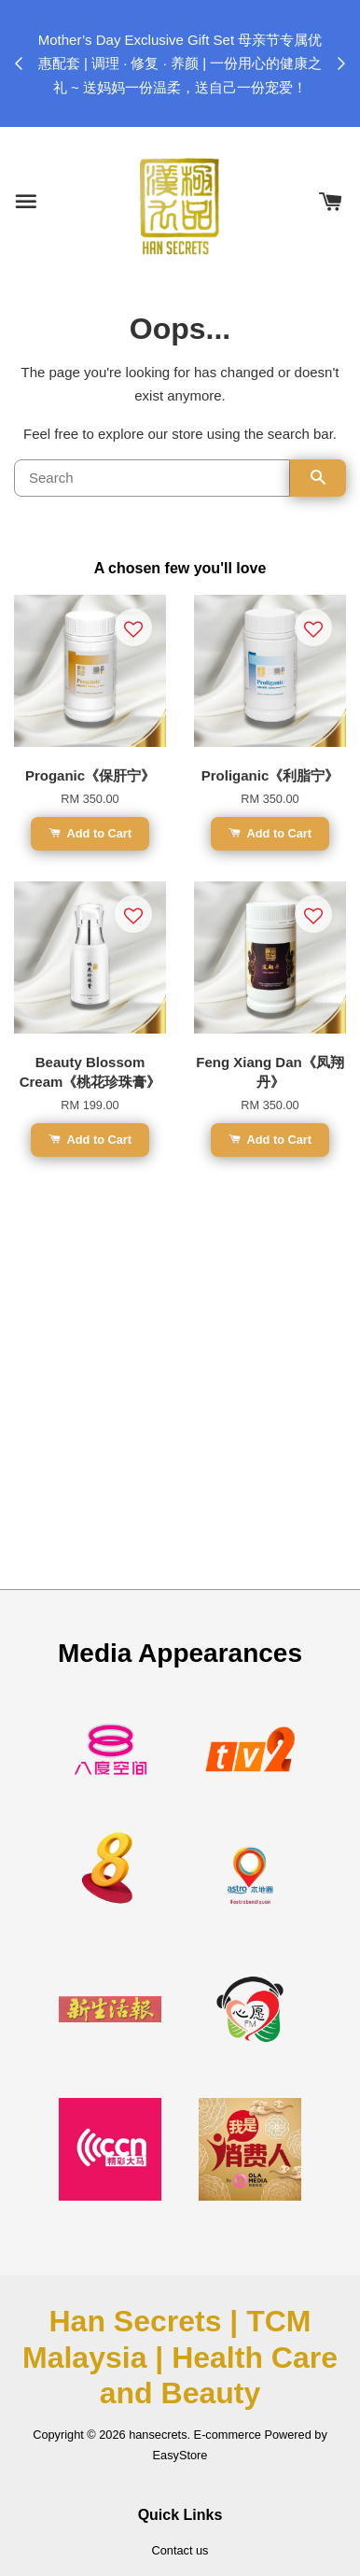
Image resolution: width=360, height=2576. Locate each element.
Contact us (180, 2550)
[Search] (152, 478)
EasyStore (180, 2455)
